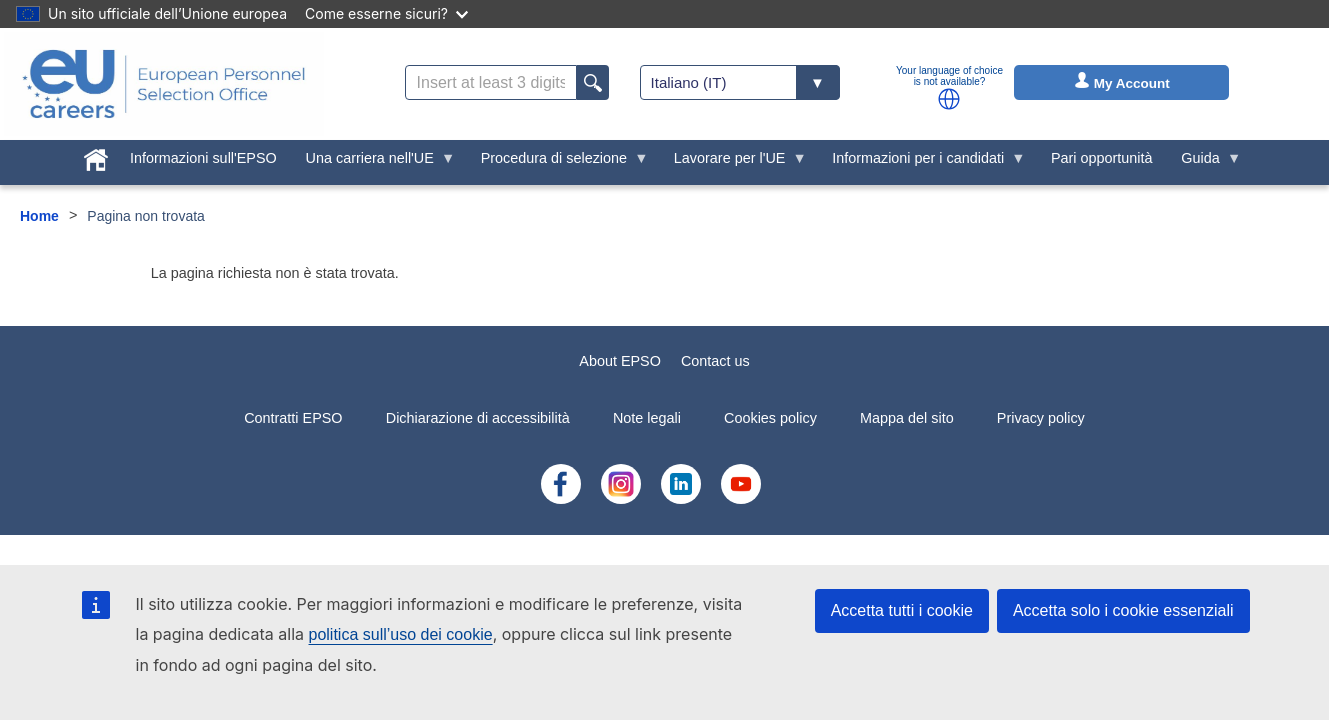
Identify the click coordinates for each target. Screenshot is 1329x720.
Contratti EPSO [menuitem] (293, 418)
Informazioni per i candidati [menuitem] (922, 163)
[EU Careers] (164, 84)
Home (39, 216)
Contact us (715, 361)
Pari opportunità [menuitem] (1102, 158)
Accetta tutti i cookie (902, 610)
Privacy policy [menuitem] (1041, 418)
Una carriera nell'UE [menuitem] (373, 163)
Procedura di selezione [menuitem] (557, 163)
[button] (949, 99)
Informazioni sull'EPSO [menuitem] (203, 158)
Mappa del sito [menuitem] (907, 418)
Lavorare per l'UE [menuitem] (733, 163)
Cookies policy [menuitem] (770, 418)
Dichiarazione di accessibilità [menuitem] (478, 418)
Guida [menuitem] (1204, 163)
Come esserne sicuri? (386, 13)
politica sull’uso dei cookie (401, 634)
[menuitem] (96, 156)
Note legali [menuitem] (647, 418)
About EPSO (620, 361)
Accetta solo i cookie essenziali (1123, 610)
